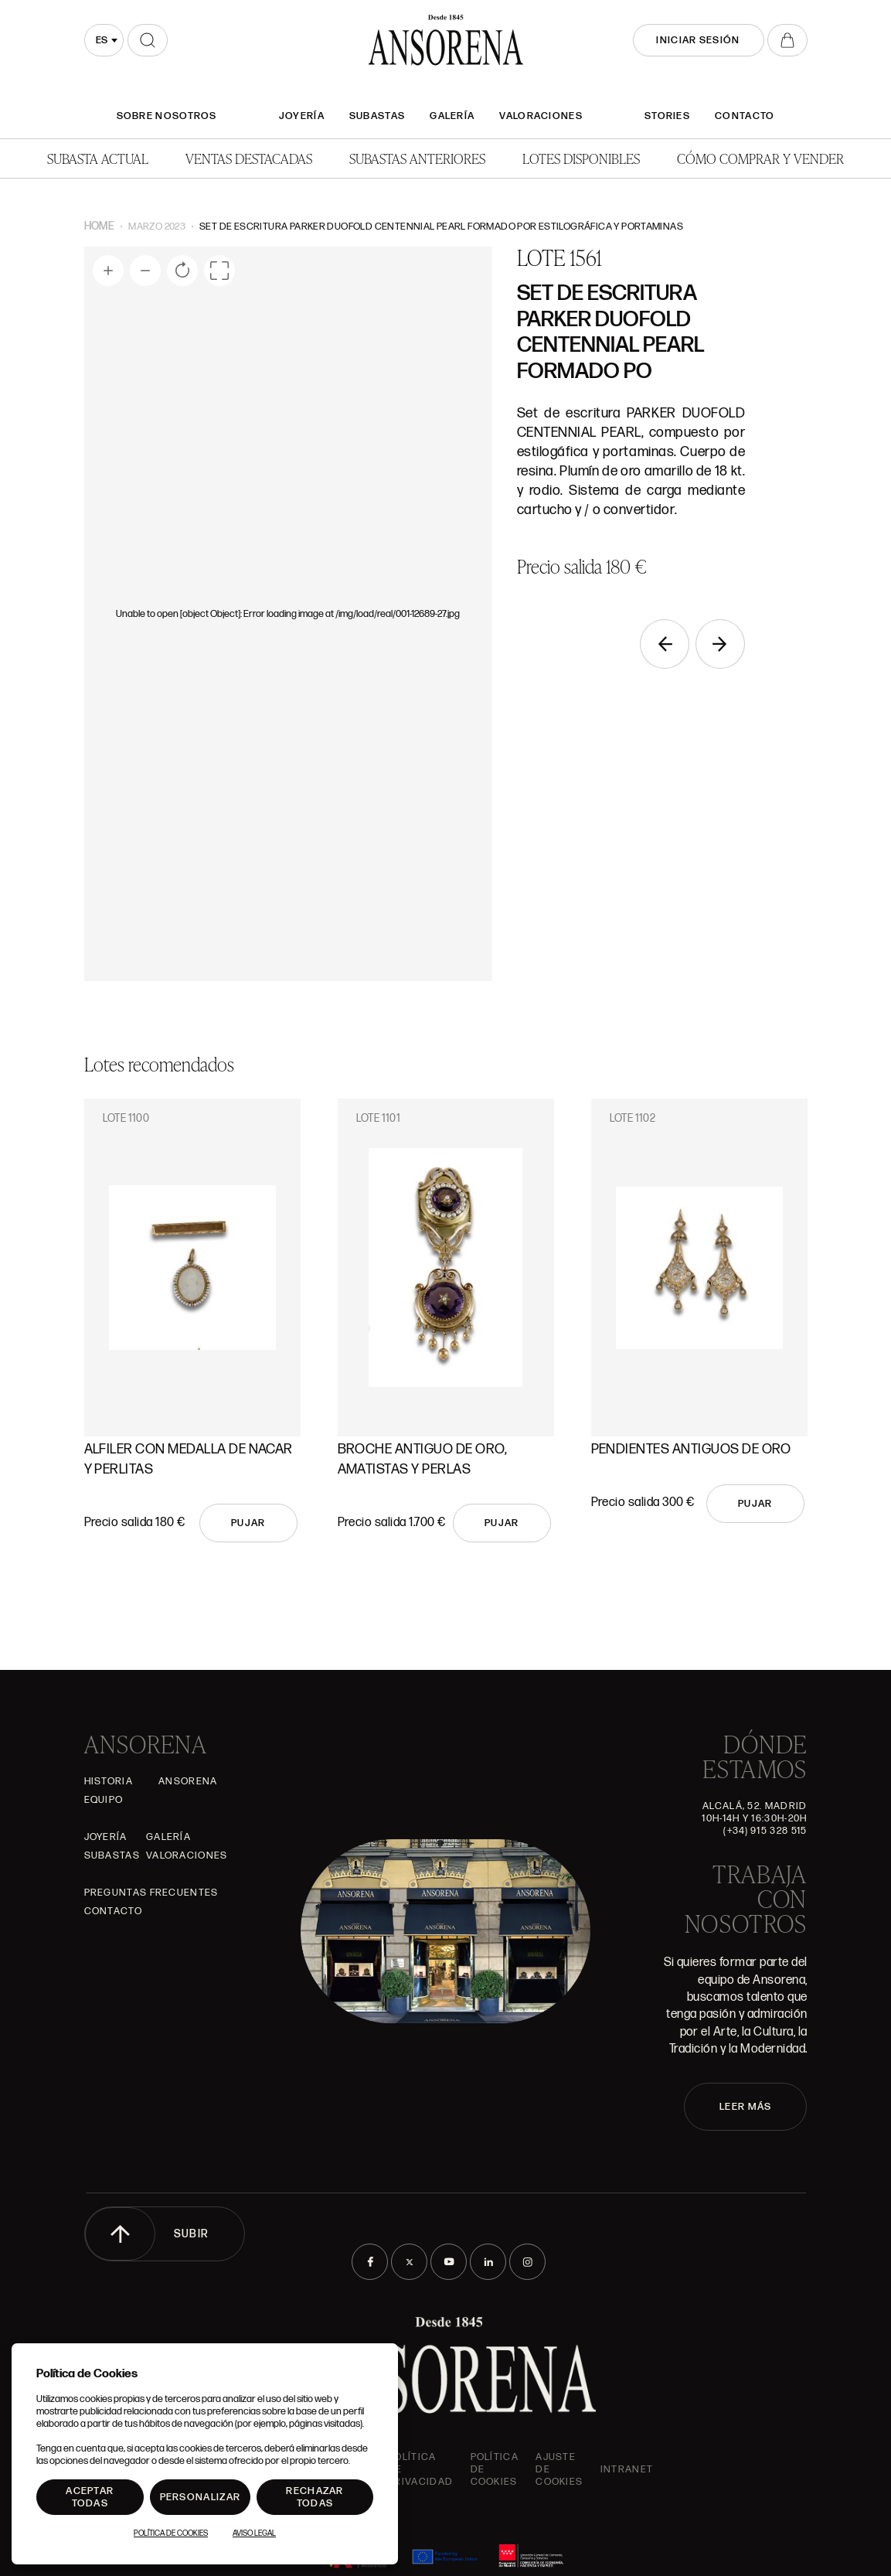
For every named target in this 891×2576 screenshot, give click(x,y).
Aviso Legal (254, 2533)
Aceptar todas (90, 2497)
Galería (452, 116)
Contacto (744, 116)
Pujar (248, 1523)
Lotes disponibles (581, 158)
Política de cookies (495, 2469)
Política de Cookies (171, 2533)
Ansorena (187, 1781)
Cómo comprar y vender (760, 158)
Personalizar (200, 2497)
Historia (108, 1781)
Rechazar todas (314, 2497)
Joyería (302, 116)
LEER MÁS (745, 2107)
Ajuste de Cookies (559, 2469)
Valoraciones (541, 116)
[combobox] (104, 40)
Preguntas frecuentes (151, 1892)
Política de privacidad (420, 2469)
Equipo (104, 1800)
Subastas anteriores (417, 158)
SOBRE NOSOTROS (167, 116)
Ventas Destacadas (248, 158)
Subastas (377, 116)
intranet (626, 2469)
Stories (667, 116)
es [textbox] (101, 40)
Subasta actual (97, 158)
